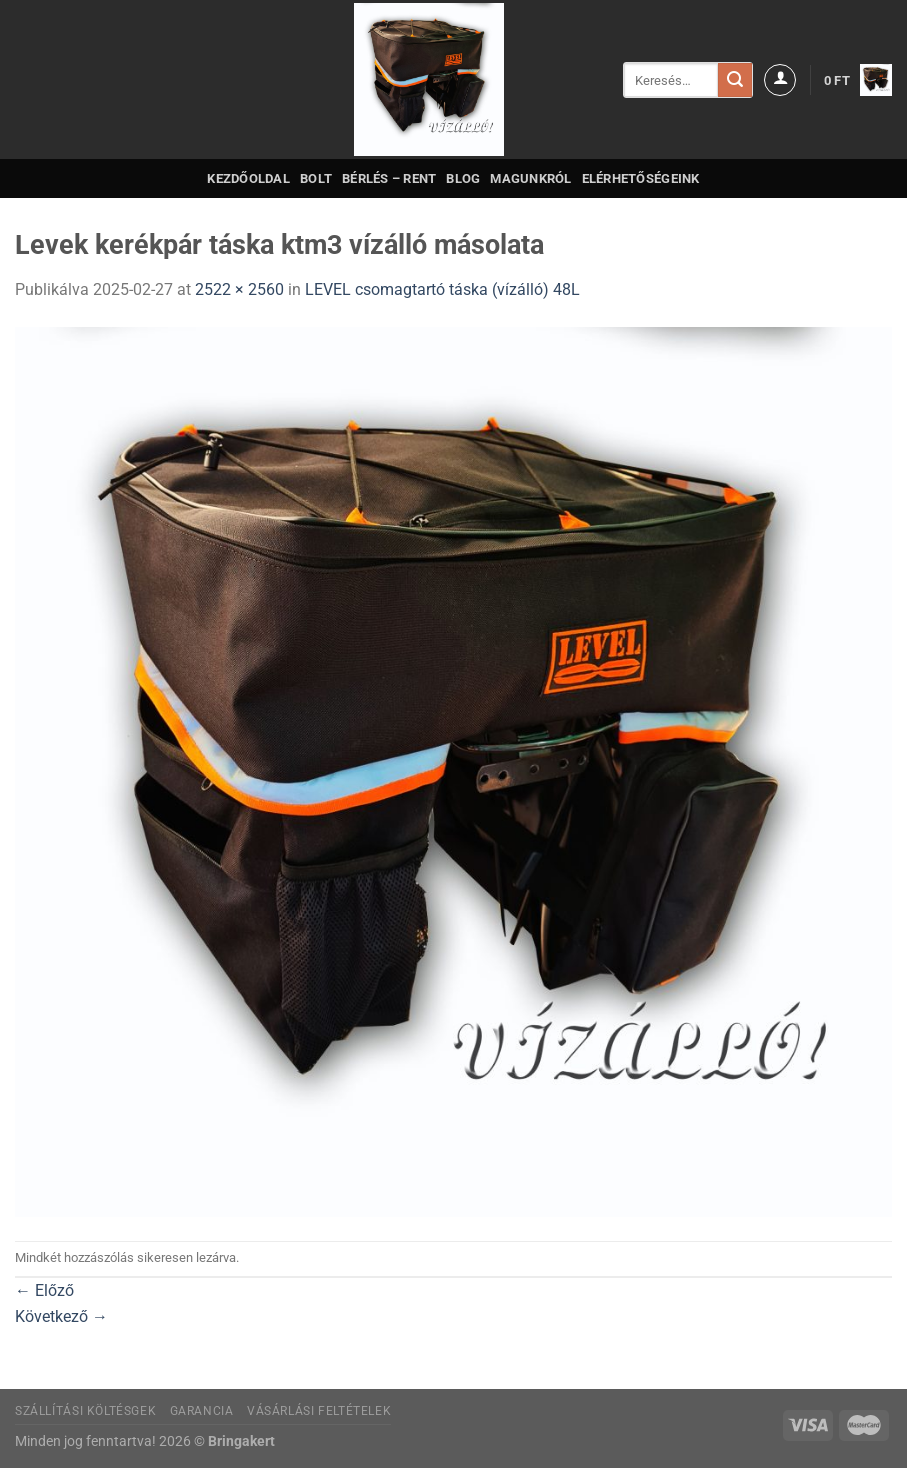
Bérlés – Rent (389, 178)
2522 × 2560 (239, 289)
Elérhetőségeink (641, 178)
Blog (463, 178)
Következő (61, 1316)
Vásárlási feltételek (319, 1411)
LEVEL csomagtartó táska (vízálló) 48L (442, 289)
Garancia (202, 1411)
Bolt (316, 178)
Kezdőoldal (248, 178)
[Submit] (735, 80)
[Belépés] (780, 80)
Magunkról (530, 178)
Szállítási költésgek (85, 1411)
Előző (44, 1290)
